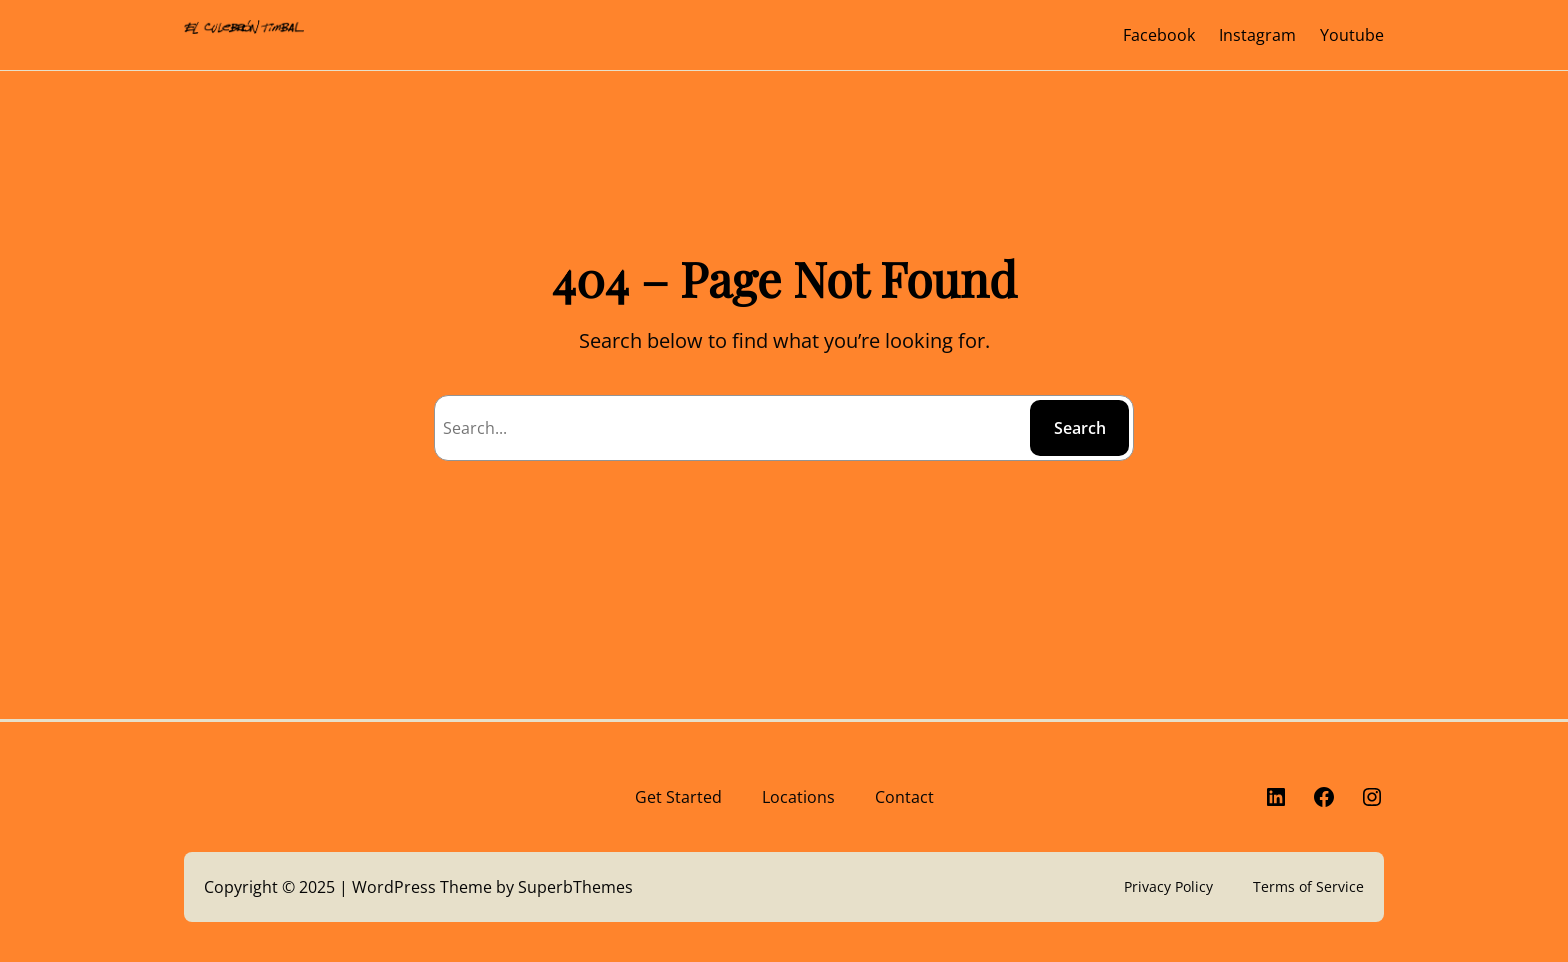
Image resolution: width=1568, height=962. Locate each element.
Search (1080, 428)
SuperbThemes (575, 887)
